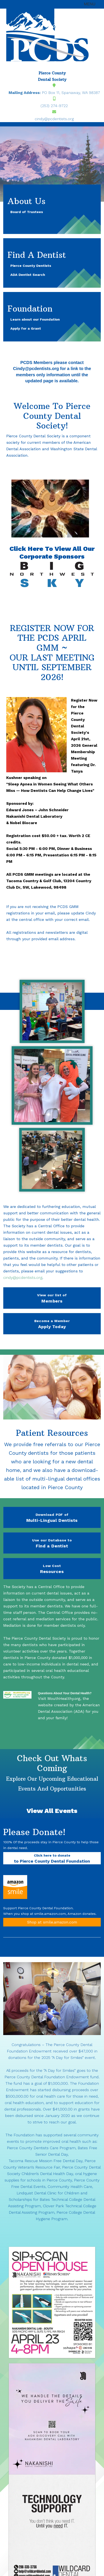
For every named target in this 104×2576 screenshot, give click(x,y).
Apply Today (52, 1324)
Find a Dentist (52, 1543)
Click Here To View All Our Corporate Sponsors (52, 552)
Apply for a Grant (25, 328)
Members (52, 1298)
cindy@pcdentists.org (22, 1277)
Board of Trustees (26, 212)
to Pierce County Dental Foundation (52, 1858)
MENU (89, 4)
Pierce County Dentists (30, 266)
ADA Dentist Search (27, 275)
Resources (52, 1569)
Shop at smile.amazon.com (52, 1922)
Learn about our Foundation (35, 319)
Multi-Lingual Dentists (52, 1518)
